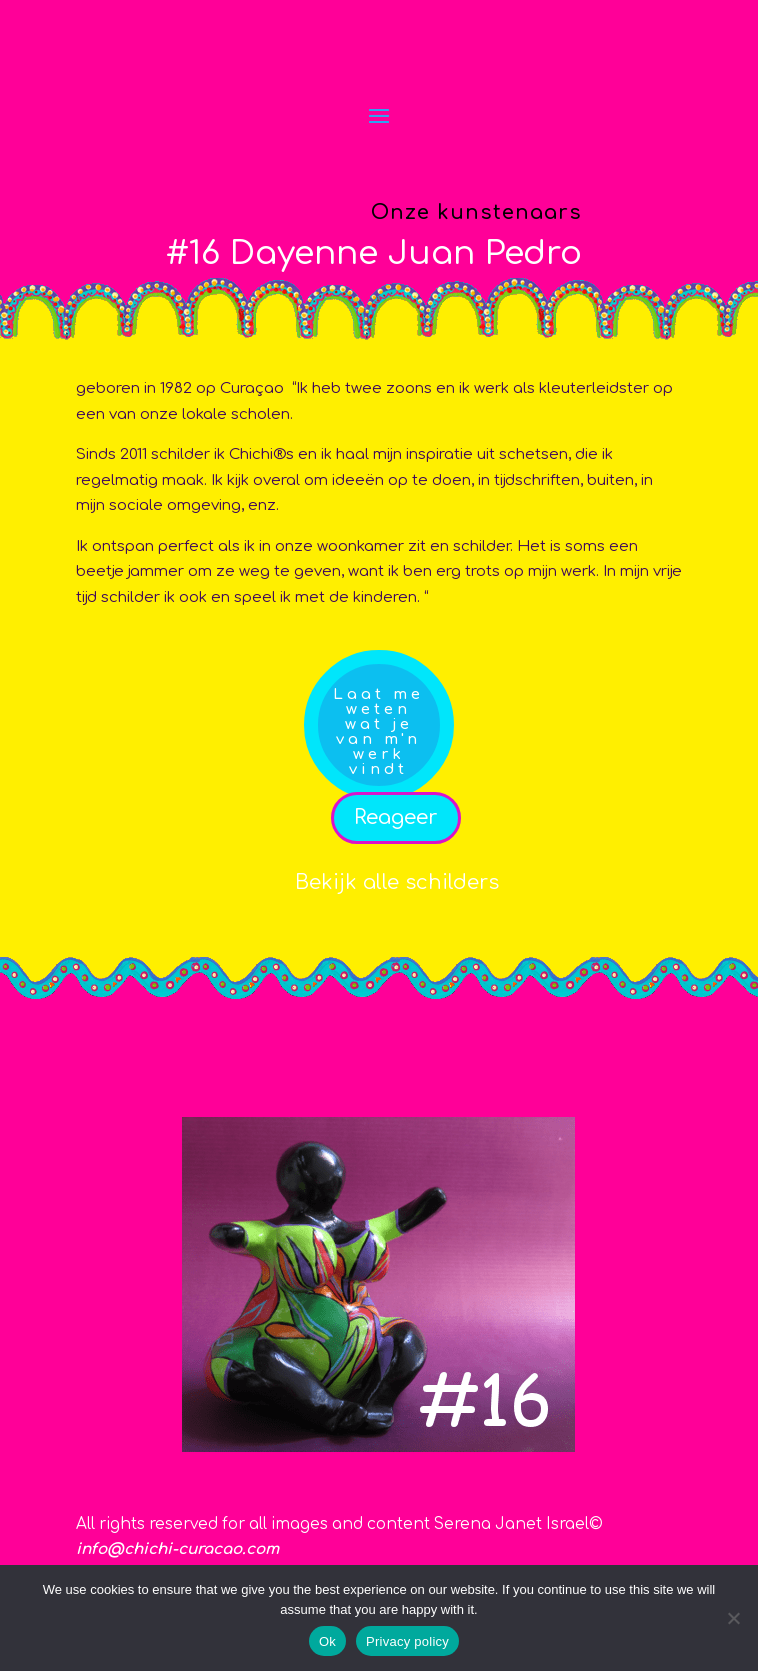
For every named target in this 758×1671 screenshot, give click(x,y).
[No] (733, 1618)
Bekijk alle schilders (397, 882)
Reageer (396, 817)
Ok (327, 1641)
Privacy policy (407, 1641)
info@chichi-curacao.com (177, 1549)
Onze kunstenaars (476, 212)
